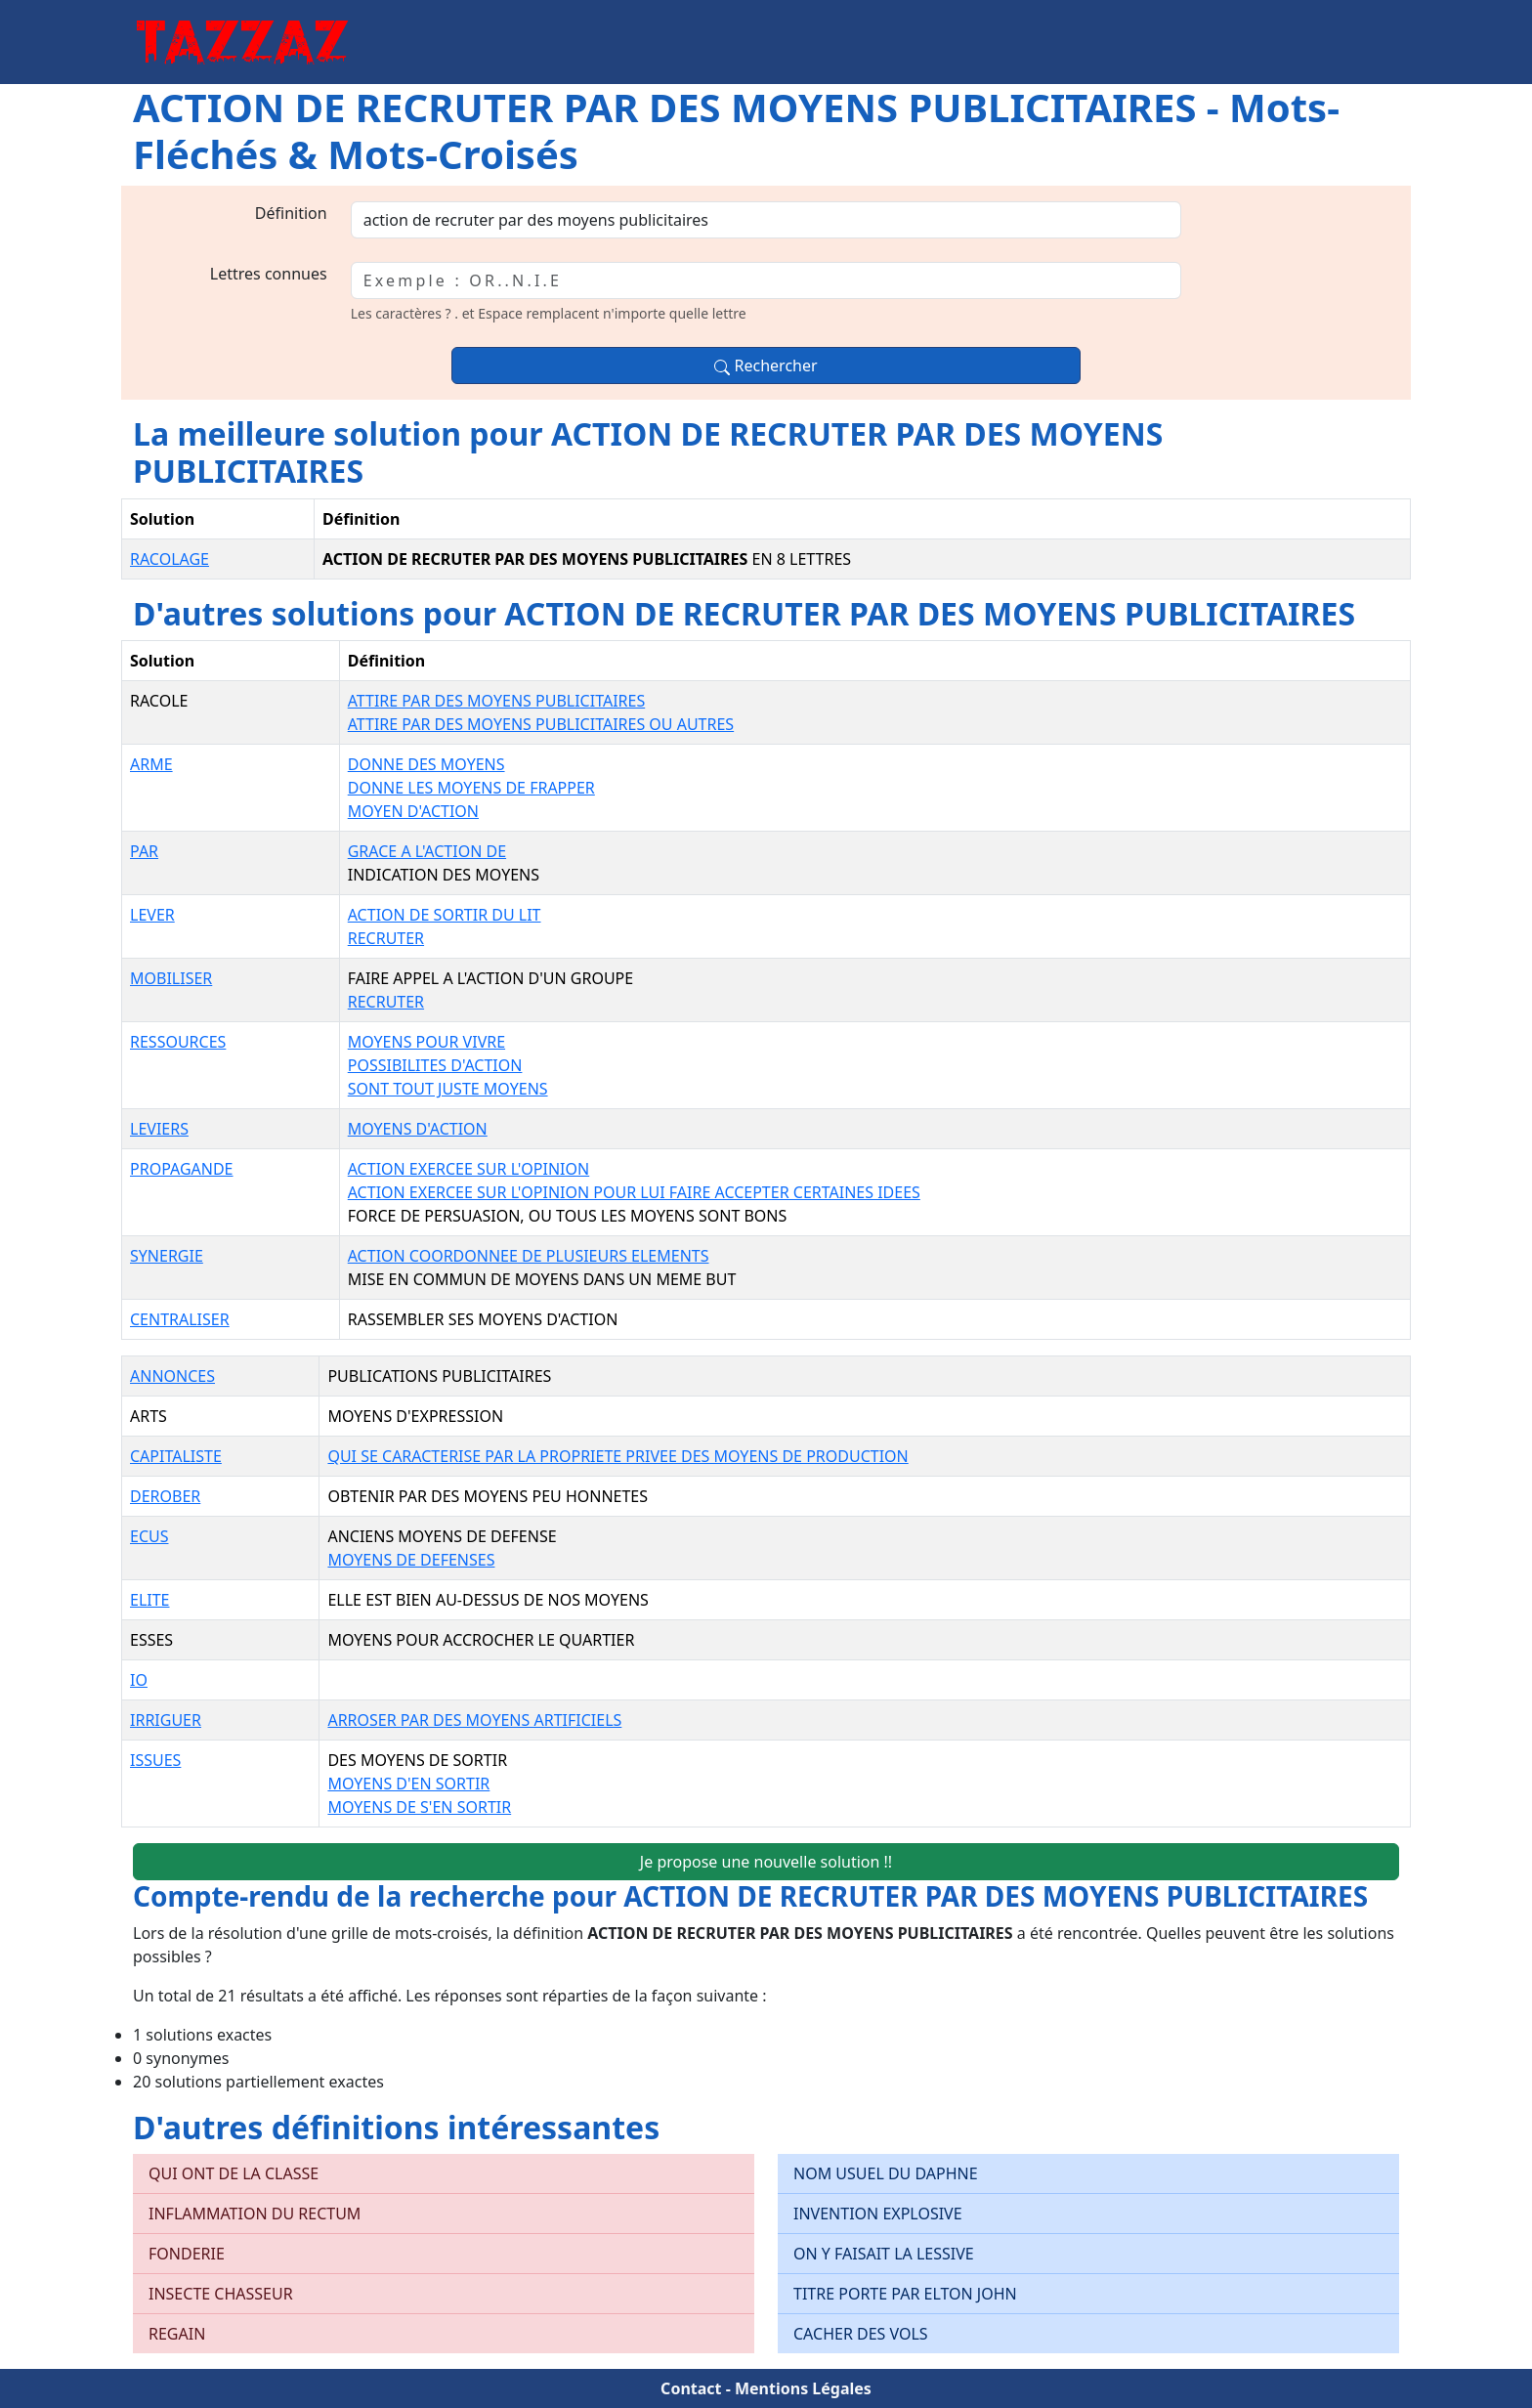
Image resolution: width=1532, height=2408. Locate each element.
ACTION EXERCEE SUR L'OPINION (468, 1169)
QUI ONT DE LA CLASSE (234, 2173)
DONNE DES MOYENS (426, 764)
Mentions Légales (803, 2388)
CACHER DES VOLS (860, 2333)
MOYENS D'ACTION (418, 1129)
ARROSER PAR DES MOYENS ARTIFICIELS (474, 1720)
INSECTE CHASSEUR (221, 2293)
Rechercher (765, 365)
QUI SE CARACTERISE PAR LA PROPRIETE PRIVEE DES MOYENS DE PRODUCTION (617, 1456)
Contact (690, 2388)
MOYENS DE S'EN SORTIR (419, 1807)
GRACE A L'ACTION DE (427, 851)
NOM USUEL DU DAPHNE (885, 2173)
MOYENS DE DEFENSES (410, 1559)
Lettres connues (268, 273)
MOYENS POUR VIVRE (426, 1042)
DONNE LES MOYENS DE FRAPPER (471, 787)
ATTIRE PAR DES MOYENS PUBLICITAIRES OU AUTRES (541, 724)
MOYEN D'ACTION (413, 811)
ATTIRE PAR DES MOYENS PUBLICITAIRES (496, 700)
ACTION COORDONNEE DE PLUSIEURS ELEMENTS (528, 1256)
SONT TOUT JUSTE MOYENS (448, 1088)
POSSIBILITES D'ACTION (435, 1065)
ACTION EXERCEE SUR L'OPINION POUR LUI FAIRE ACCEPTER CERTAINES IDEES (634, 1192)
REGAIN (177, 2333)
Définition (291, 213)
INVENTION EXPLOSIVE (877, 2213)
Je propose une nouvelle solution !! (766, 1861)
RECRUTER (386, 938)
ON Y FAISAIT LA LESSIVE (883, 2253)
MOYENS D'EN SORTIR (408, 1783)
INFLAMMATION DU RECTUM (255, 2213)
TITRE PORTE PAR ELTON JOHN (905, 2293)
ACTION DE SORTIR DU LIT (444, 914)
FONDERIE (187, 2253)
